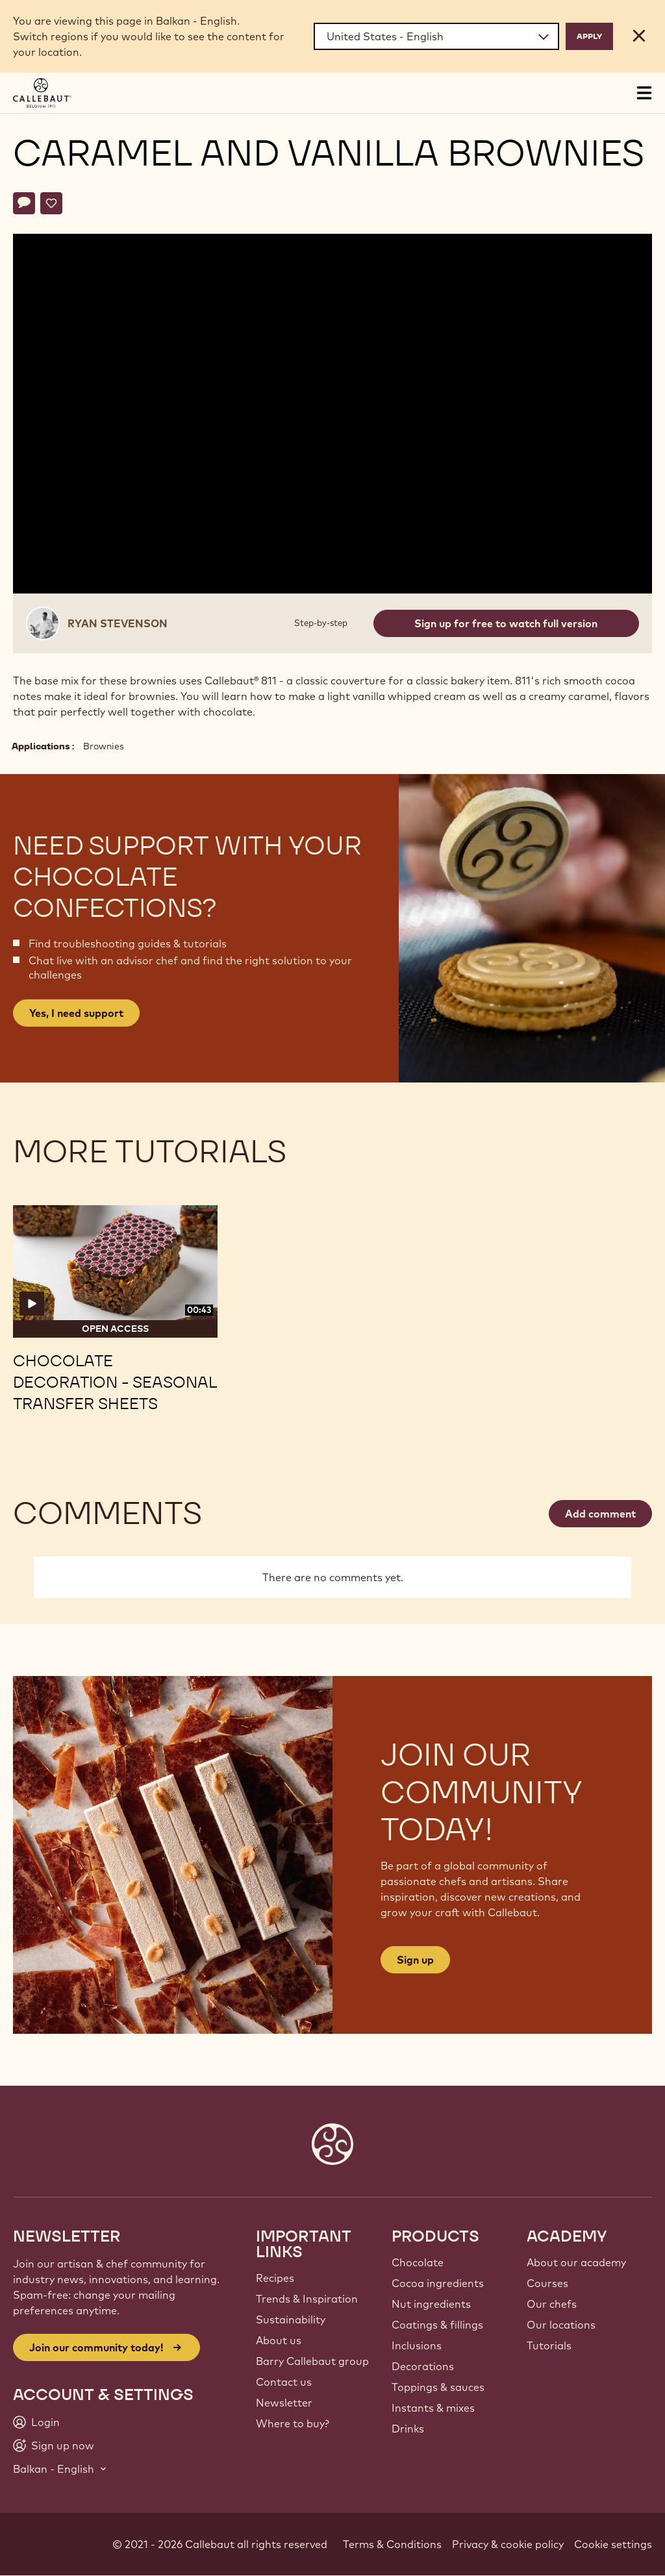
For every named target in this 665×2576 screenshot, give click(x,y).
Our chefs (552, 2303)
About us (278, 2340)
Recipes (275, 2277)
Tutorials (549, 2345)
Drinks (408, 2428)
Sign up (415, 1959)
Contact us (284, 2381)
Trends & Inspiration (307, 2298)
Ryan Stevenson (118, 623)
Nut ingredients (431, 2303)
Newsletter (284, 2402)
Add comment (600, 1513)
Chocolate (418, 2262)
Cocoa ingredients (438, 2283)
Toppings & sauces (438, 2387)
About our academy (576, 2262)
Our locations (561, 2324)
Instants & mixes (433, 2407)
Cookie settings (613, 2544)
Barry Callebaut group (312, 2361)
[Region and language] (436, 36)
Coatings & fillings (437, 2324)
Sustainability (290, 2319)
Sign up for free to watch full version (505, 623)
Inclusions (417, 2345)
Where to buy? (292, 2423)
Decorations (423, 2366)
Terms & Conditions (392, 2544)
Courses (547, 2283)
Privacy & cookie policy (508, 2544)
